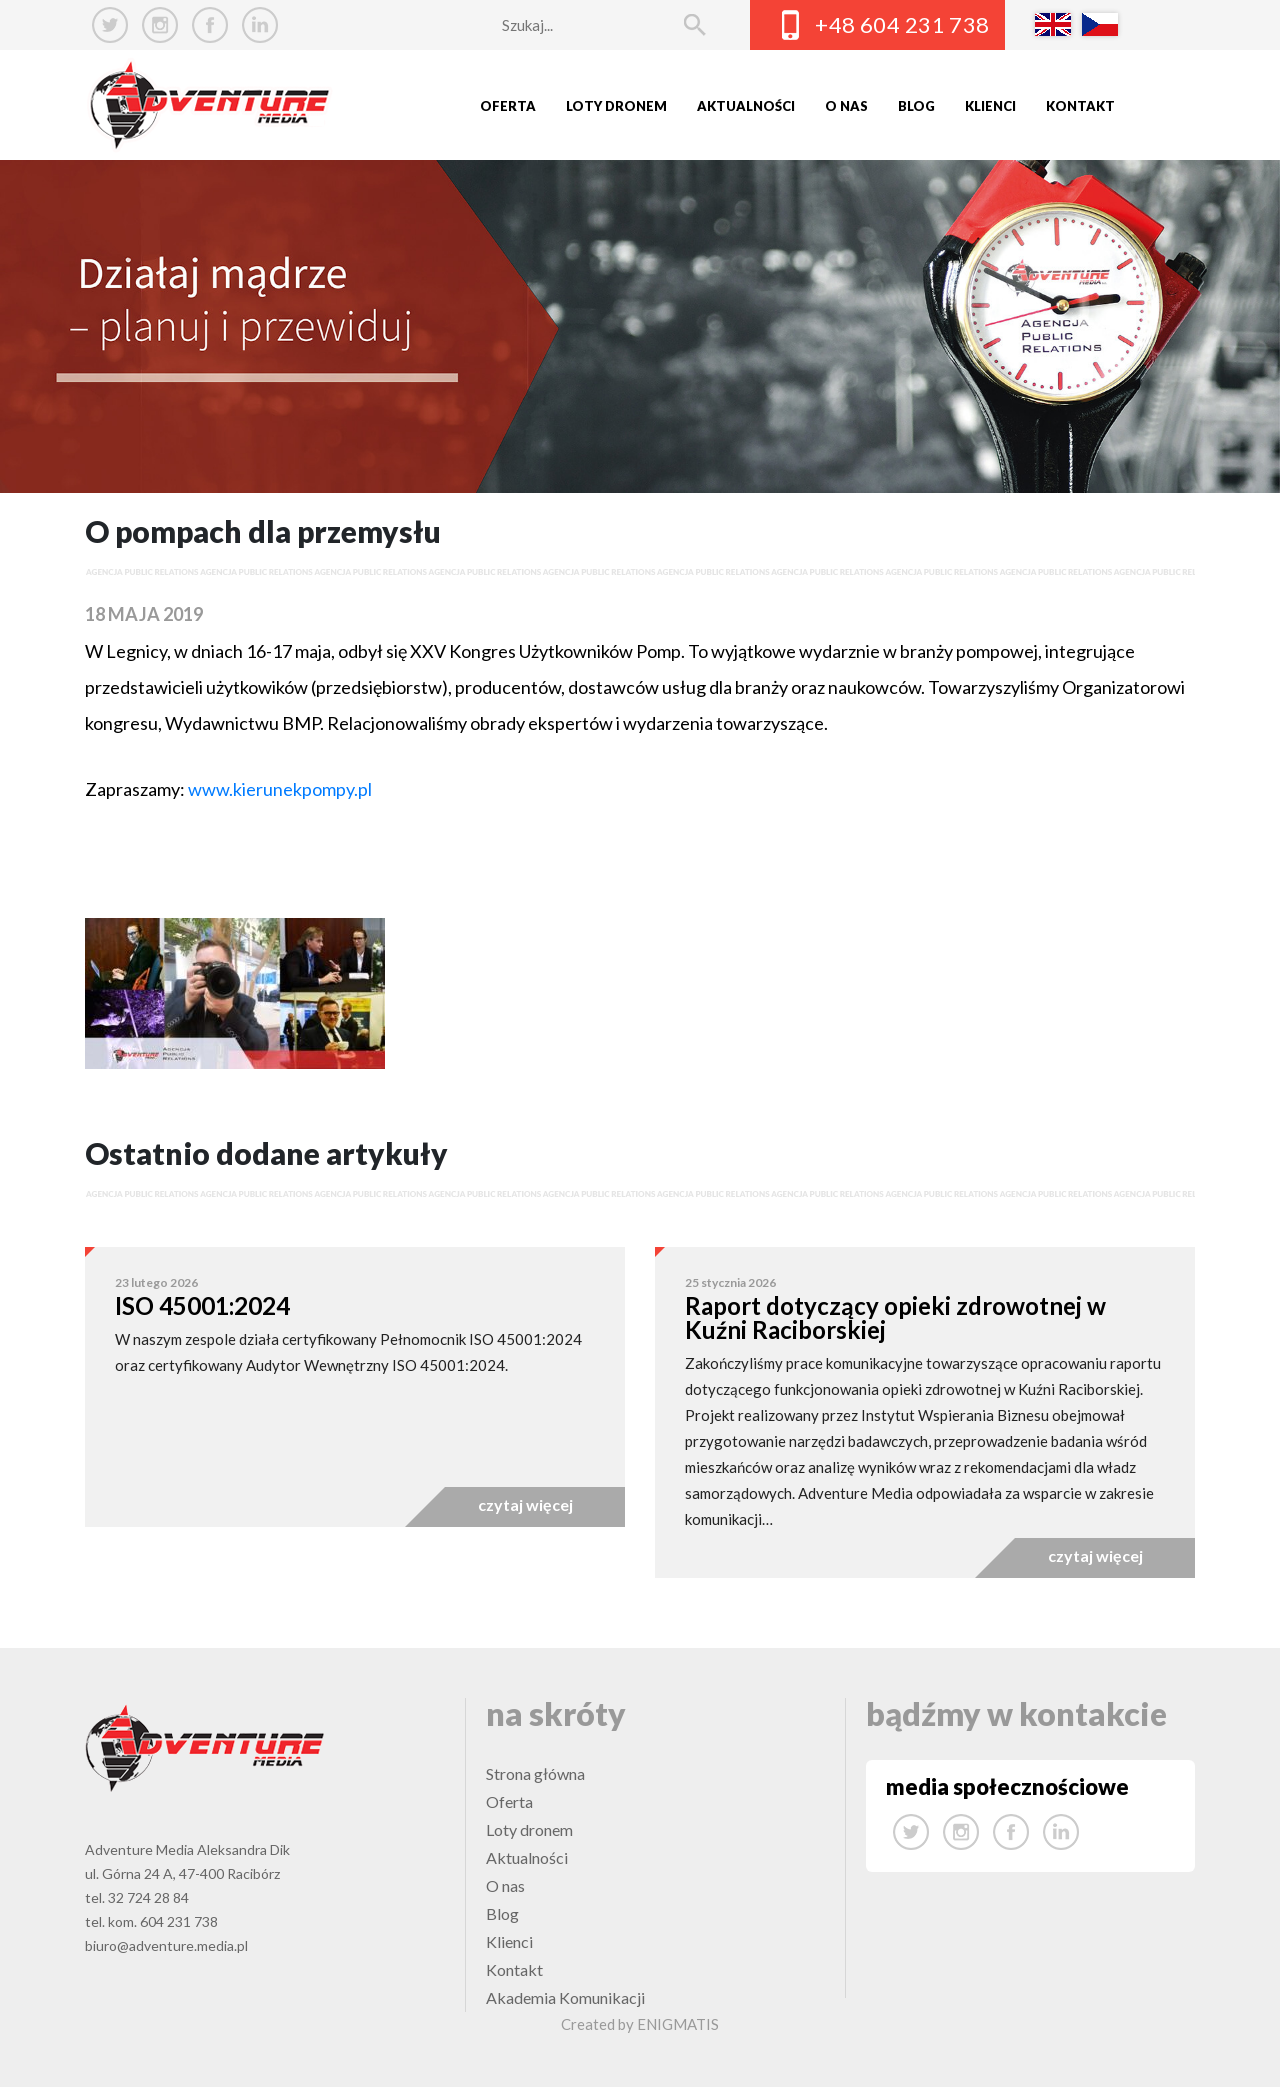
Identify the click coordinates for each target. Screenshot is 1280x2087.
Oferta (508, 106)
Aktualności (746, 106)
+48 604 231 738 (902, 24)
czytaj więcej (525, 1504)
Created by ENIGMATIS (640, 2024)
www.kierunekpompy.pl (278, 789)
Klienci (990, 106)
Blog (916, 106)
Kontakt (1080, 106)
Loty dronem (616, 106)
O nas (846, 106)
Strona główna (535, 1773)
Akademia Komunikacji (565, 1997)
